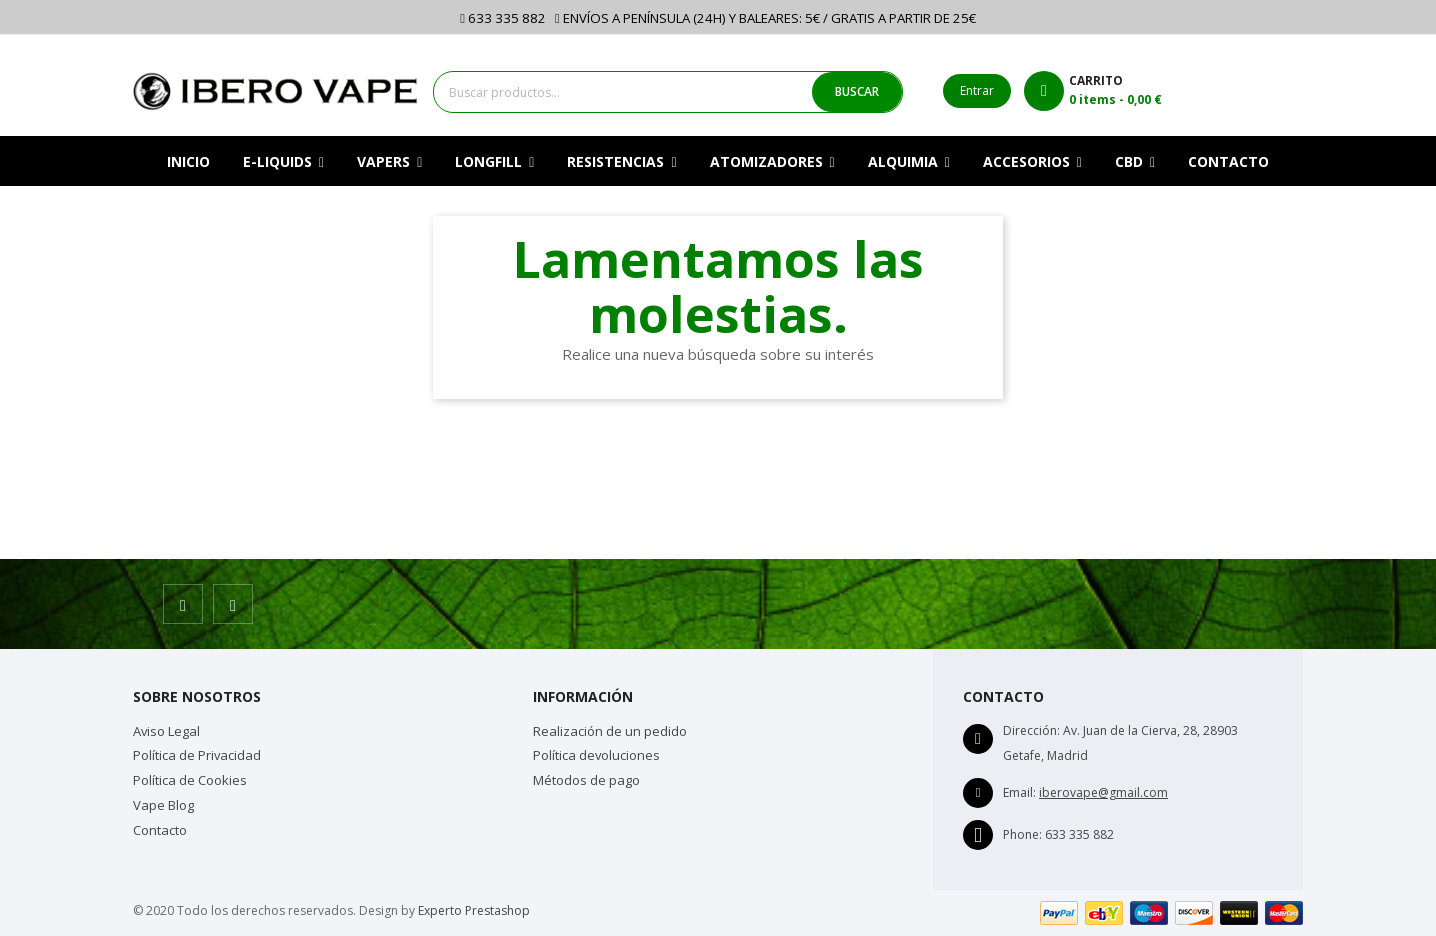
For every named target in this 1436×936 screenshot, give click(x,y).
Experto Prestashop (474, 910)
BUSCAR (857, 91)
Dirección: (1031, 730)
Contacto (160, 830)
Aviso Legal (166, 731)
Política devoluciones (596, 755)
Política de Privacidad (197, 755)
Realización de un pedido (610, 731)
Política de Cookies (190, 780)
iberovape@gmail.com (1103, 792)
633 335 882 (503, 18)
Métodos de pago (586, 780)
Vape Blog (163, 805)
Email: (1019, 792)
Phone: (1022, 834)
